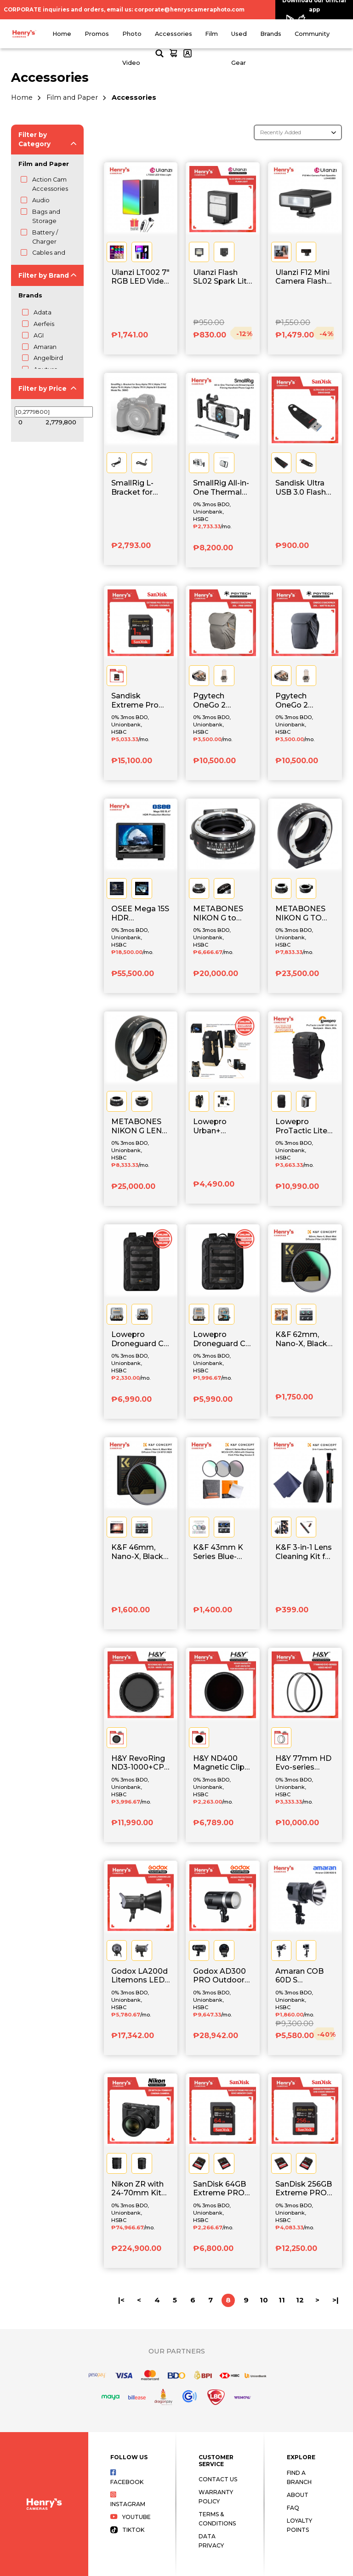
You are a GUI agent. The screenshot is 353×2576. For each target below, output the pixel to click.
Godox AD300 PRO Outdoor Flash (219, 1976)
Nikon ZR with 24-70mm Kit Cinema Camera (137, 2189)
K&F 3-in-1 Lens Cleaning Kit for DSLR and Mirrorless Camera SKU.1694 (304, 1552)
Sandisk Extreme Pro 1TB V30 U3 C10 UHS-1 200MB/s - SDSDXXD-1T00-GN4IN (140, 700)
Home (61, 33)
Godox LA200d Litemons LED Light (139, 1976)
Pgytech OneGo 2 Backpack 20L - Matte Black (304, 700)
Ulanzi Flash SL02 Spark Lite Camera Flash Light (222, 277)
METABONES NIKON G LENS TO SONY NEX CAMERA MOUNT (138, 1126)
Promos (97, 33)
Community (312, 33)
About (297, 2494)
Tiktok (127, 2529)
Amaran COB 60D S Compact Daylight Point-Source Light (303, 1976)
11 (282, 2300)
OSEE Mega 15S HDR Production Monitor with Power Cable (140, 913)
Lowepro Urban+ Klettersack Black (214, 1126)
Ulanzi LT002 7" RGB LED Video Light (140, 277)
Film (211, 33)
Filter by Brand (43, 275)
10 (264, 2300)
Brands (270, 33)
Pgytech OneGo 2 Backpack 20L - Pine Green (222, 700)
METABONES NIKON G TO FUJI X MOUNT (303, 913)
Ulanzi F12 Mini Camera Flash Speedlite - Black (302, 277)
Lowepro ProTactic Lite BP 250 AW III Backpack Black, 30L (301, 1126)
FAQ (293, 2507)
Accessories (173, 33)
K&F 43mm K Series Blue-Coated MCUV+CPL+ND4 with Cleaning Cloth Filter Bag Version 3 (222, 1552)
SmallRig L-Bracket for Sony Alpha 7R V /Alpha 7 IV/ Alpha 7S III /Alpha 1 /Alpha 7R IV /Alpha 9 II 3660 (140, 488)
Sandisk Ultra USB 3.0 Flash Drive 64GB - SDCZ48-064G (302, 488)
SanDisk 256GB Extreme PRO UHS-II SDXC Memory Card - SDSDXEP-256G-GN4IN (303, 2189)
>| (335, 2300)
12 (300, 2300)
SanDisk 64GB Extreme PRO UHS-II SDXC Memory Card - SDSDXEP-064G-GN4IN (221, 2189)
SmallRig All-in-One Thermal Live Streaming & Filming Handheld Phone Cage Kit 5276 (222, 488)
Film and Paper (72, 97)
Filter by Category (34, 139)
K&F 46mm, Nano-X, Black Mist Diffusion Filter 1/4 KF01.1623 (137, 1552)
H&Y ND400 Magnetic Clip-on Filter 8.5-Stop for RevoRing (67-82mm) (220, 1763)
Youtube (130, 2516)
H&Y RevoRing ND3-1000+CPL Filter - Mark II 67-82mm (140, 1763)
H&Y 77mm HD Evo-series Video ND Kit (303, 1763)
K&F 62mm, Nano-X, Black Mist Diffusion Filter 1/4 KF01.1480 (301, 1339)
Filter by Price (42, 388)
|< (121, 2300)
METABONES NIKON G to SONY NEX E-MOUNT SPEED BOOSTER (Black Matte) (222, 913)
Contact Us (218, 2479)
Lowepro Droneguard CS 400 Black (139, 1339)
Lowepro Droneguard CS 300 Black (221, 1339)
